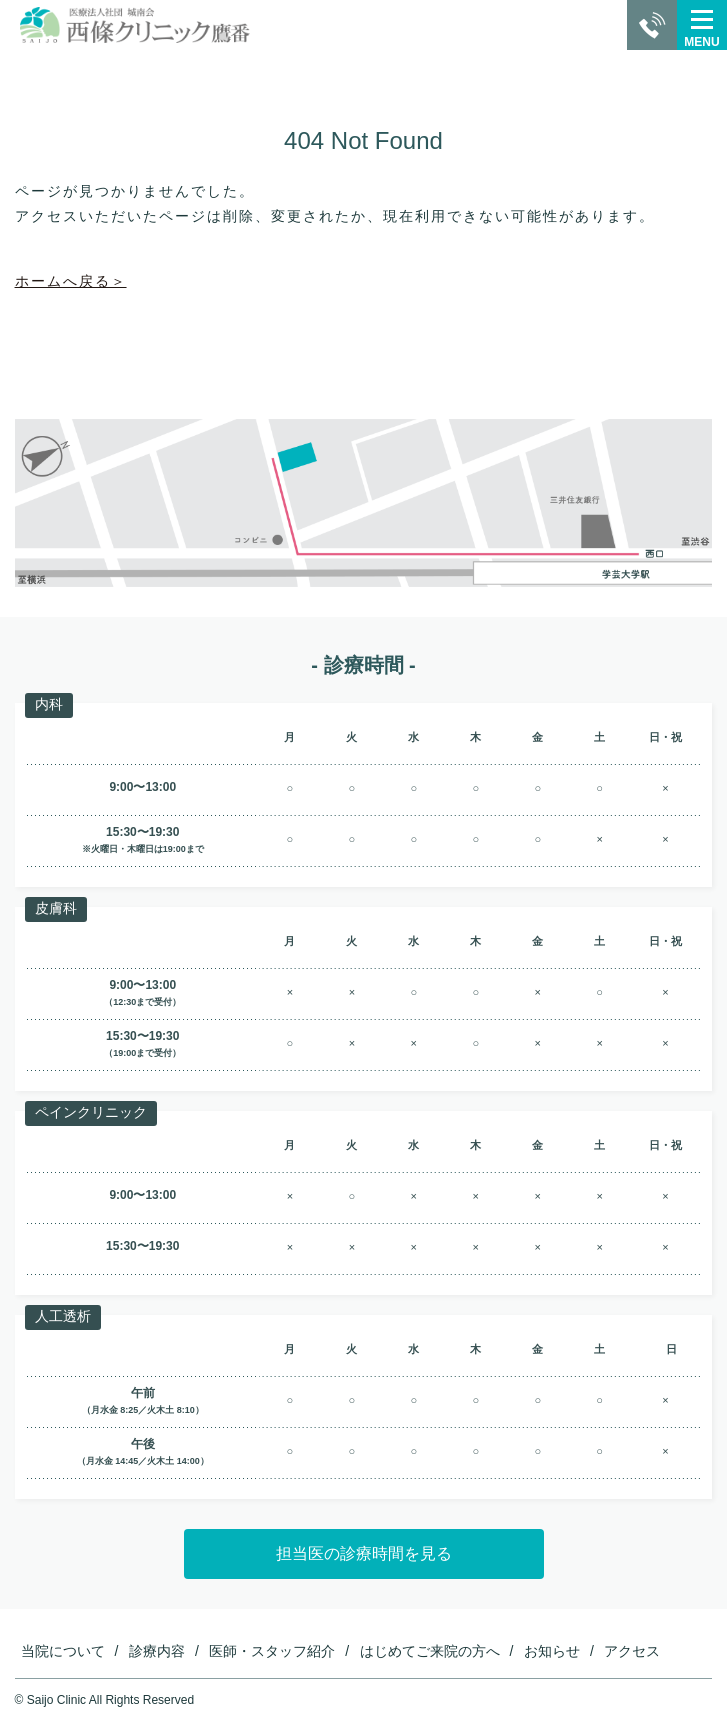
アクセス (632, 1651)
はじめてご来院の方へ (430, 1651)
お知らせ (552, 1651)
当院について (63, 1651)
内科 (49, 704)
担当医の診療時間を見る (364, 1553)
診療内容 (157, 1651)
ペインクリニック (91, 1112)
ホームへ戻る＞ (71, 281)
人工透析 (63, 1316)
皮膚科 (56, 908)
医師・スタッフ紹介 (272, 1651)
